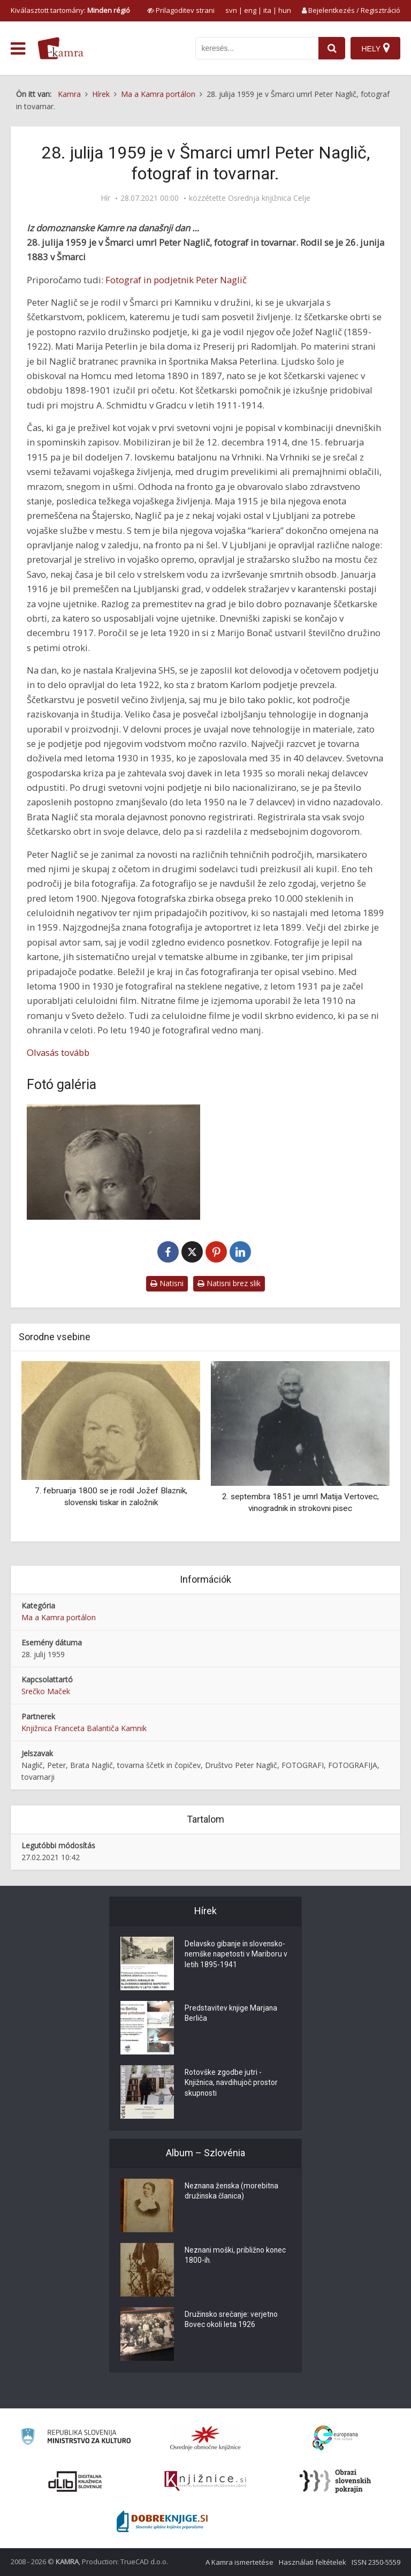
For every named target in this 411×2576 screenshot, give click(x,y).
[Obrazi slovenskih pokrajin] (335, 2481)
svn (231, 10)
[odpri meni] (18, 48)
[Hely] (375, 48)
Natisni (167, 1283)
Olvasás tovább (58, 1052)
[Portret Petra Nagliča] (113, 1162)
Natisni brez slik (229, 1283)
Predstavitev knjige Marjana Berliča (231, 2014)
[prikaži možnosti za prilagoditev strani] (181, 10)
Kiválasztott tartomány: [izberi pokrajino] (70, 10)
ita (267, 10)
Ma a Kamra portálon (58, 1617)
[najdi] (331, 48)
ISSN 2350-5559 (376, 2562)
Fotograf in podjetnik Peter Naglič (176, 280)
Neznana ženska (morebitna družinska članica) (232, 2192)
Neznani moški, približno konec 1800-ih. (236, 2256)
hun (284, 10)
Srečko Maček (45, 1691)
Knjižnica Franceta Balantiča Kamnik (84, 1728)
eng (250, 10)
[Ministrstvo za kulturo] (76, 2438)
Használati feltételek (312, 2562)
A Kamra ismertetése (239, 2562)
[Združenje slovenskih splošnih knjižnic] (205, 2481)
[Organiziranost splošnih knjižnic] (205, 2437)
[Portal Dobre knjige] (162, 2521)
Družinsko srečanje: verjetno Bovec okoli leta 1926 (232, 2320)
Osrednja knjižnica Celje (269, 198)
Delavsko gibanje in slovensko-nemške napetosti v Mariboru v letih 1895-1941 (236, 1955)
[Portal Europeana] (335, 2438)
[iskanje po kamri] (256, 48)
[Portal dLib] (75, 2481)
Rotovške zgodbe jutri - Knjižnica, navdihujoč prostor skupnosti (232, 2084)
